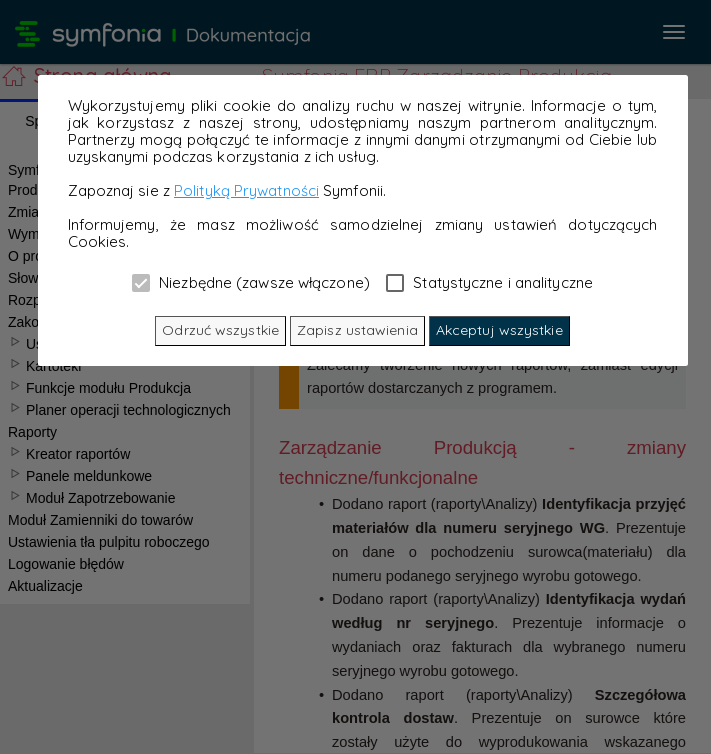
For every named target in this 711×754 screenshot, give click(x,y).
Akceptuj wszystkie (499, 330)
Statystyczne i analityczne (489, 282)
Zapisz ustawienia (357, 330)
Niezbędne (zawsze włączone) (251, 282)
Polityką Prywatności (246, 190)
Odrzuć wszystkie (220, 330)
